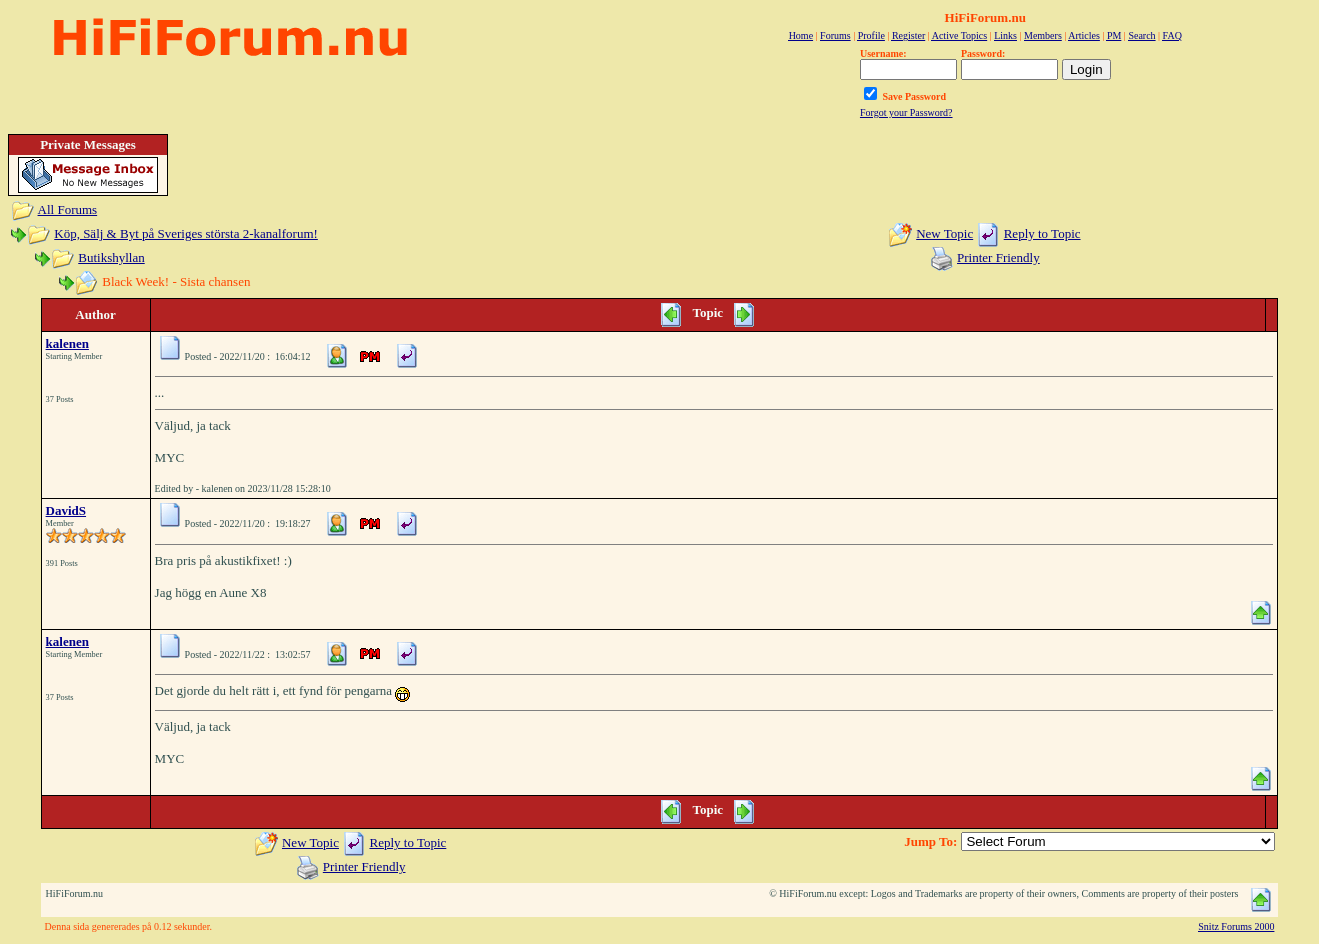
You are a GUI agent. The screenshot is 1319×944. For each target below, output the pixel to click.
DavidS (66, 510)
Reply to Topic (1042, 233)
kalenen (67, 343)
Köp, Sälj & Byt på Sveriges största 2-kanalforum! (186, 233)
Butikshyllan (111, 257)
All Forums (68, 209)
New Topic (944, 233)
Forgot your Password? (906, 112)
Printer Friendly (998, 257)
